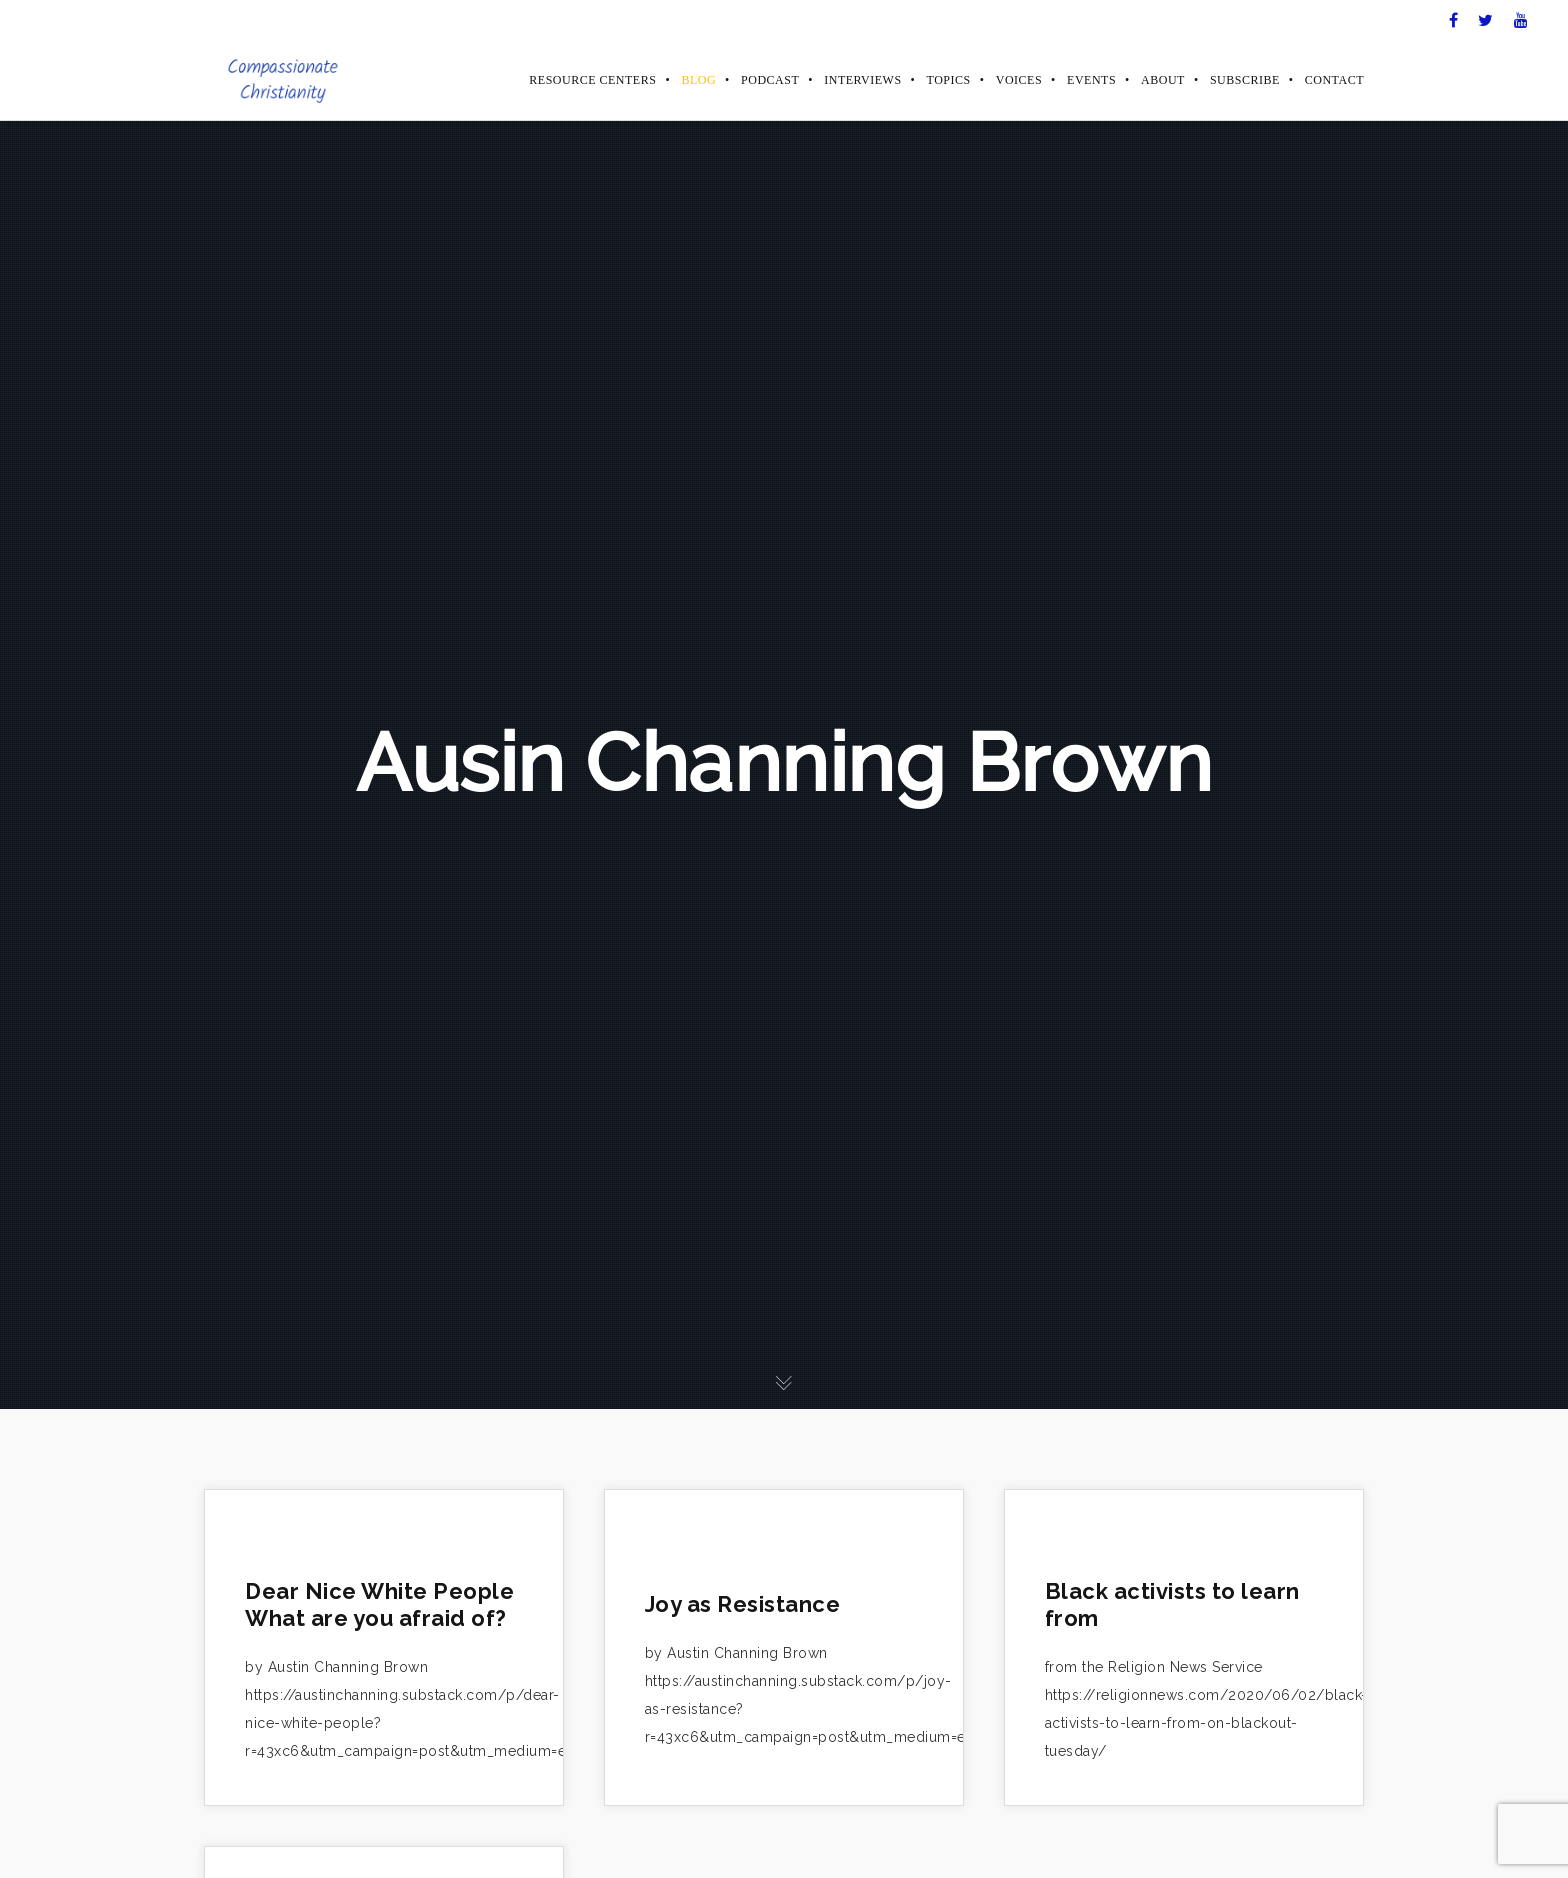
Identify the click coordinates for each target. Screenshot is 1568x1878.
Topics (949, 80)
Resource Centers (592, 80)
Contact (1334, 80)
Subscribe (1245, 80)
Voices (1019, 80)
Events (1091, 80)
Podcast (770, 80)
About (1163, 80)
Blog (698, 80)
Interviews (862, 80)
